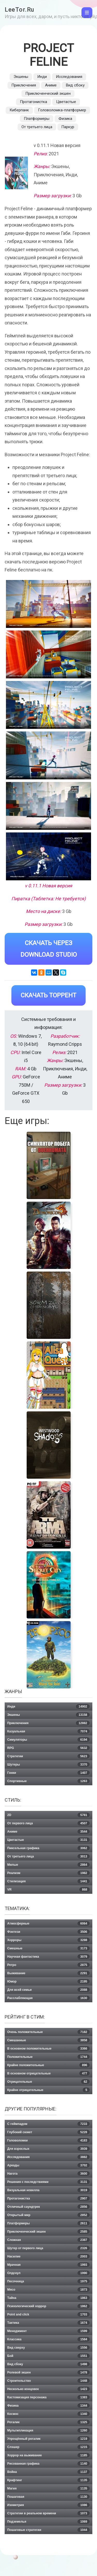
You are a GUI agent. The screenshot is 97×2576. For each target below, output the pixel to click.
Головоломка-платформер (62, 110)
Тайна (48, 2298)
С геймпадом (48, 2124)
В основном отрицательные (48, 2073)
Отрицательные (48, 2081)
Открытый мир (48, 2215)
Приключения (23, 85)
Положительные (48, 2057)
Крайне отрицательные (48, 2090)
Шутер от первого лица (48, 2248)
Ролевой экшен (48, 2372)
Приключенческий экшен (48, 93)
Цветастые (66, 101)
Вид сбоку (75, 85)
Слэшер (48, 2447)
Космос (48, 2414)
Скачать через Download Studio (48, 948)
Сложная (48, 2240)
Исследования (69, 76)
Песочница (48, 2281)
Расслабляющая (48, 1998)
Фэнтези (48, 1931)
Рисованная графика (48, 2463)
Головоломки (48, 2140)
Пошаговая (48, 2496)
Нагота (48, 2173)
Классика (48, 2339)
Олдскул (48, 2273)
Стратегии (48, 1756)
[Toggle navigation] (86, 12)
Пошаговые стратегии (48, 2530)
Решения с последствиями (48, 2182)
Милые (48, 1864)
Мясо (48, 2289)
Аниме (51, 85)
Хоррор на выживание (48, 2455)
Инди (42, 76)
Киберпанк (19, 110)
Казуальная (48, 1731)
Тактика (48, 2322)
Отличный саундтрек (48, 2206)
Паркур (67, 127)
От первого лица (48, 1823)
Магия (48, 2488)
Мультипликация (48, 2430)
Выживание (48, 1973)
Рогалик (48, 2422)
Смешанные (48, 2040)
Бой (48, 2356)
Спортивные (48, 1781)
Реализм (48, 1873)
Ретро (48, 1965)
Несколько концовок (48, 2389)
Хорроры (48, 1940)
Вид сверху (48, 2347)
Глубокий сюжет (48, 2132)
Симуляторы (48, 1739)
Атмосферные (48, 1923)
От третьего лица (36, 127)
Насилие (48, 2256)
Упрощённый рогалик (48, 2438)
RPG (48, 1748)
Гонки (48, 1772)
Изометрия (48, 2505)
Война (48, 2472)
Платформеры (36, 118)
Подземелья (48, 2521)
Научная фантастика (48, 1956)
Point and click (48, 2314)
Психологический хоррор (48, 2306)
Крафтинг (48, 2480)
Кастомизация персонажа (48, 2397)
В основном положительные (48, 2048)
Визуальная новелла (48, 2190)
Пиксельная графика (48, 1848)
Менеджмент (48, 2331)
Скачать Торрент (48, 995)
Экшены (20, 76)
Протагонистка (33, 101)
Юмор (48, 1981)
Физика (65, 118)
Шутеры (48, 1764)
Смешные (48, 1948)
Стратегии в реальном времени (48, 2513)
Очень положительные (48, 2032)
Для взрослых (48, 2148)
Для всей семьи (48, 1989)
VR (48, 1889)
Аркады (48, 2165)
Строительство (48, 2380)
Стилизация (48, 1881)
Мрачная (48, 2264)
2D (48, 1815)
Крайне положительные (48, 2065)
